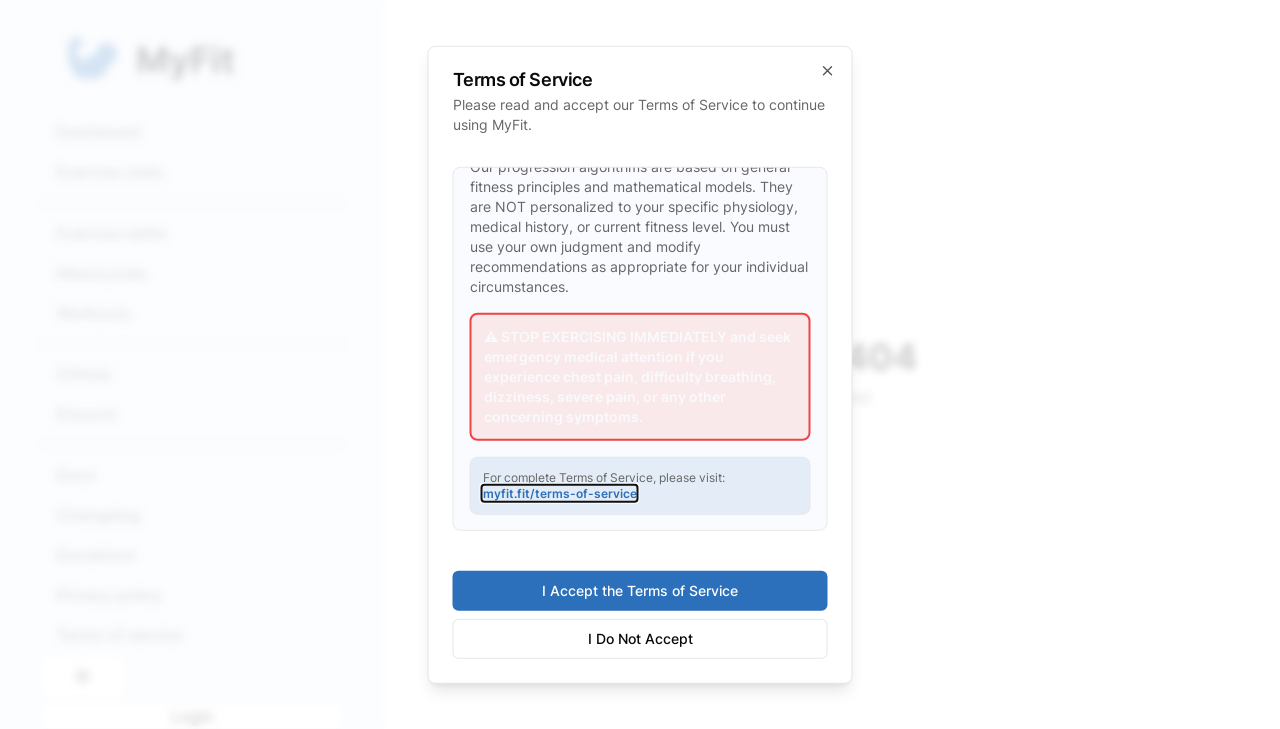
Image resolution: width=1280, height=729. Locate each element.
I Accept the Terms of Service (640, 590)
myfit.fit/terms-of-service (560, 492)
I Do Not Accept (640, 638)
